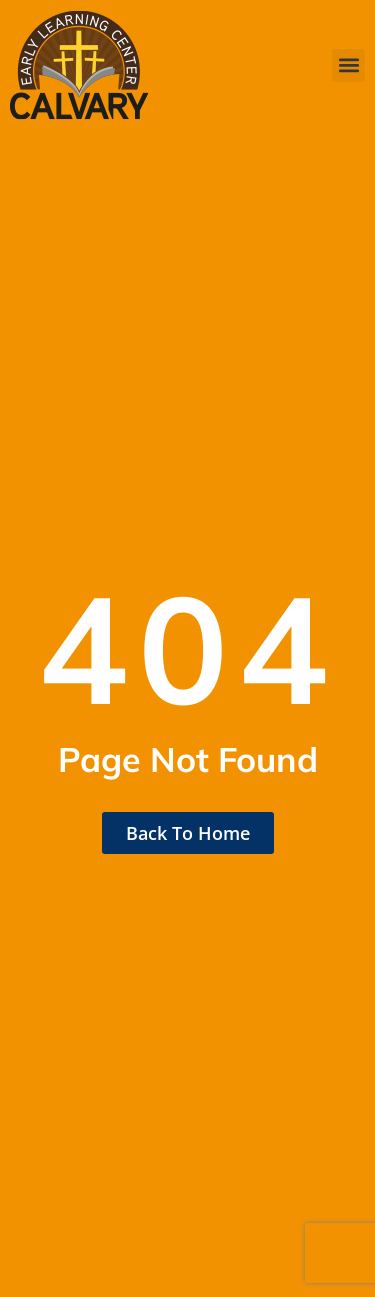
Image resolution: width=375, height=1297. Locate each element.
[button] (348, 65)
